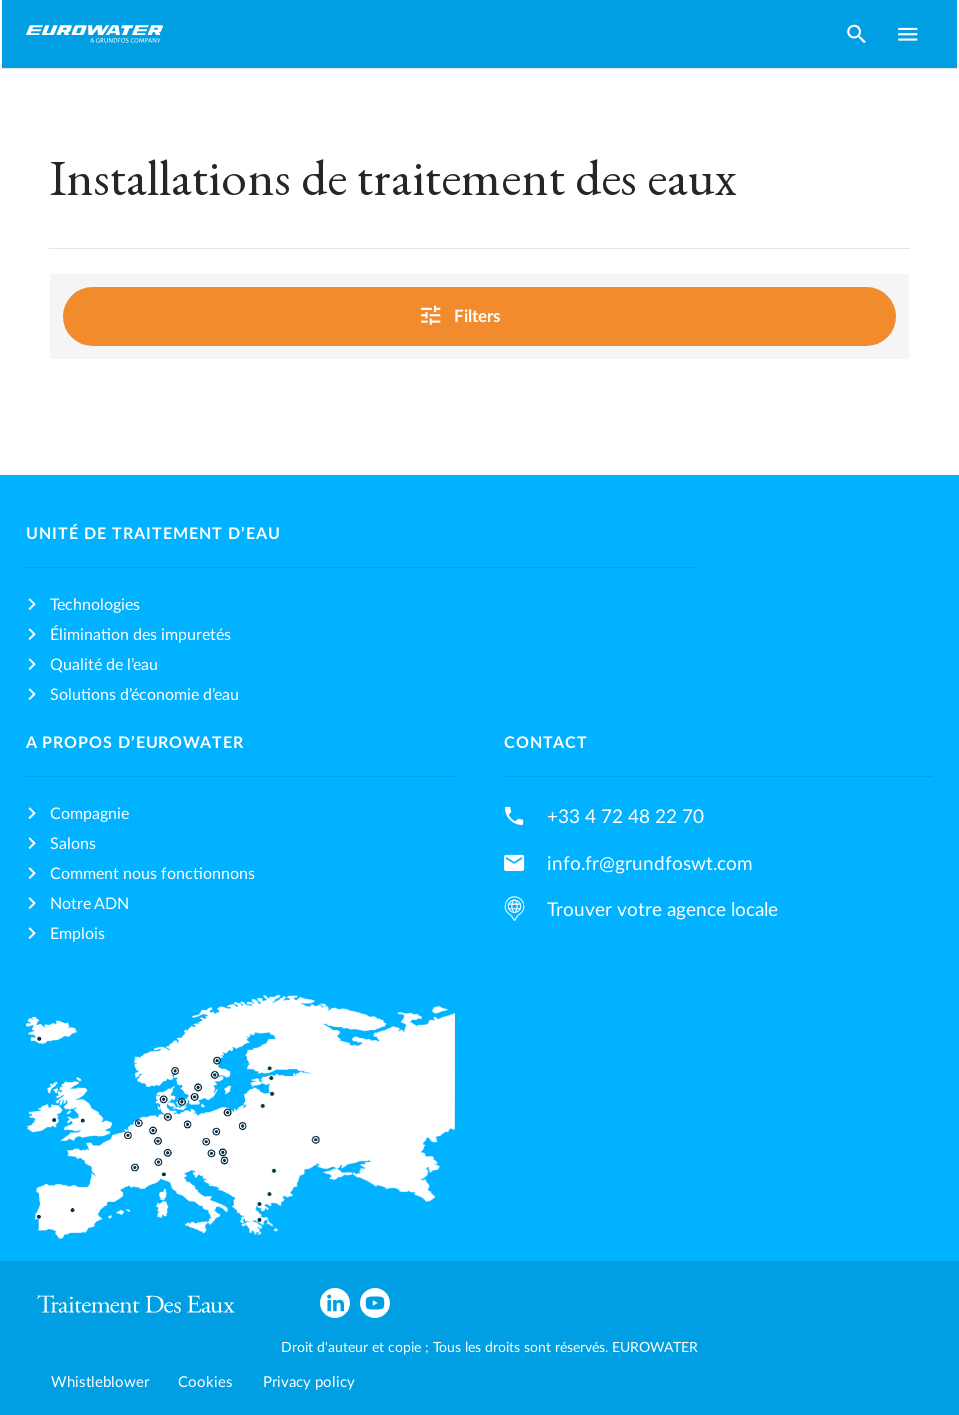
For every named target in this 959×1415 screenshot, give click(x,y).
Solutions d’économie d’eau (144, 695)
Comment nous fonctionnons (152, 874)
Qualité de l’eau (104, 665)
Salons (73, 844)
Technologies (95, 605)
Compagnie (89, 814)
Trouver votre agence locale (662, 910)
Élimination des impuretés (140, 635)
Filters (475, 315)
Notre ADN (89, 904)
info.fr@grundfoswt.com (650, 864)
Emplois (77, 934)
